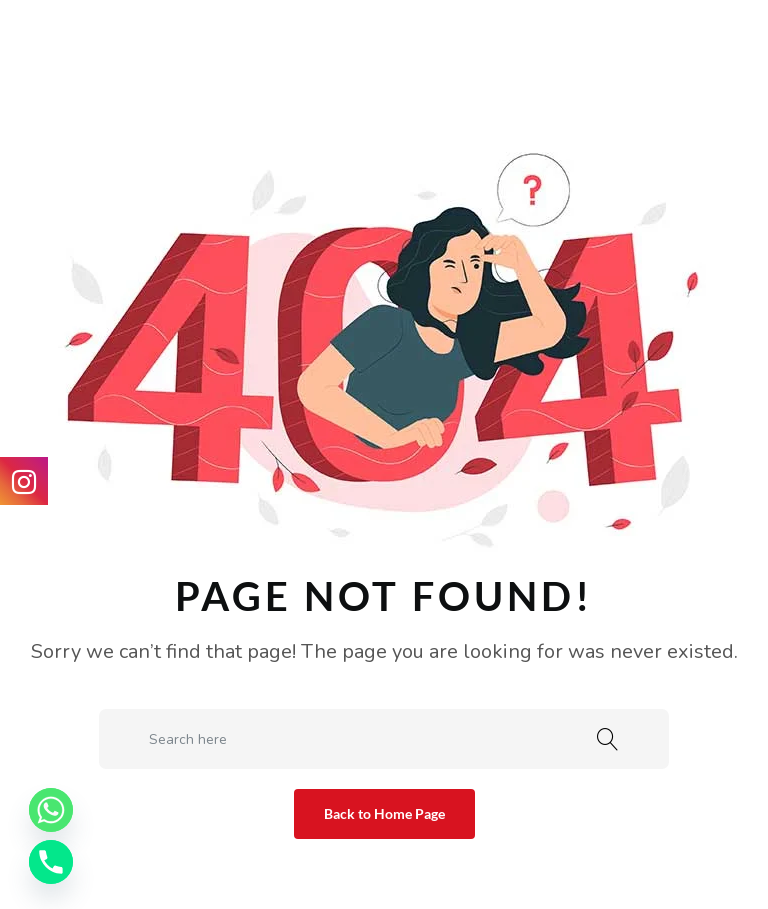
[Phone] (51, 862)
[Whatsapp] (51, 810)
